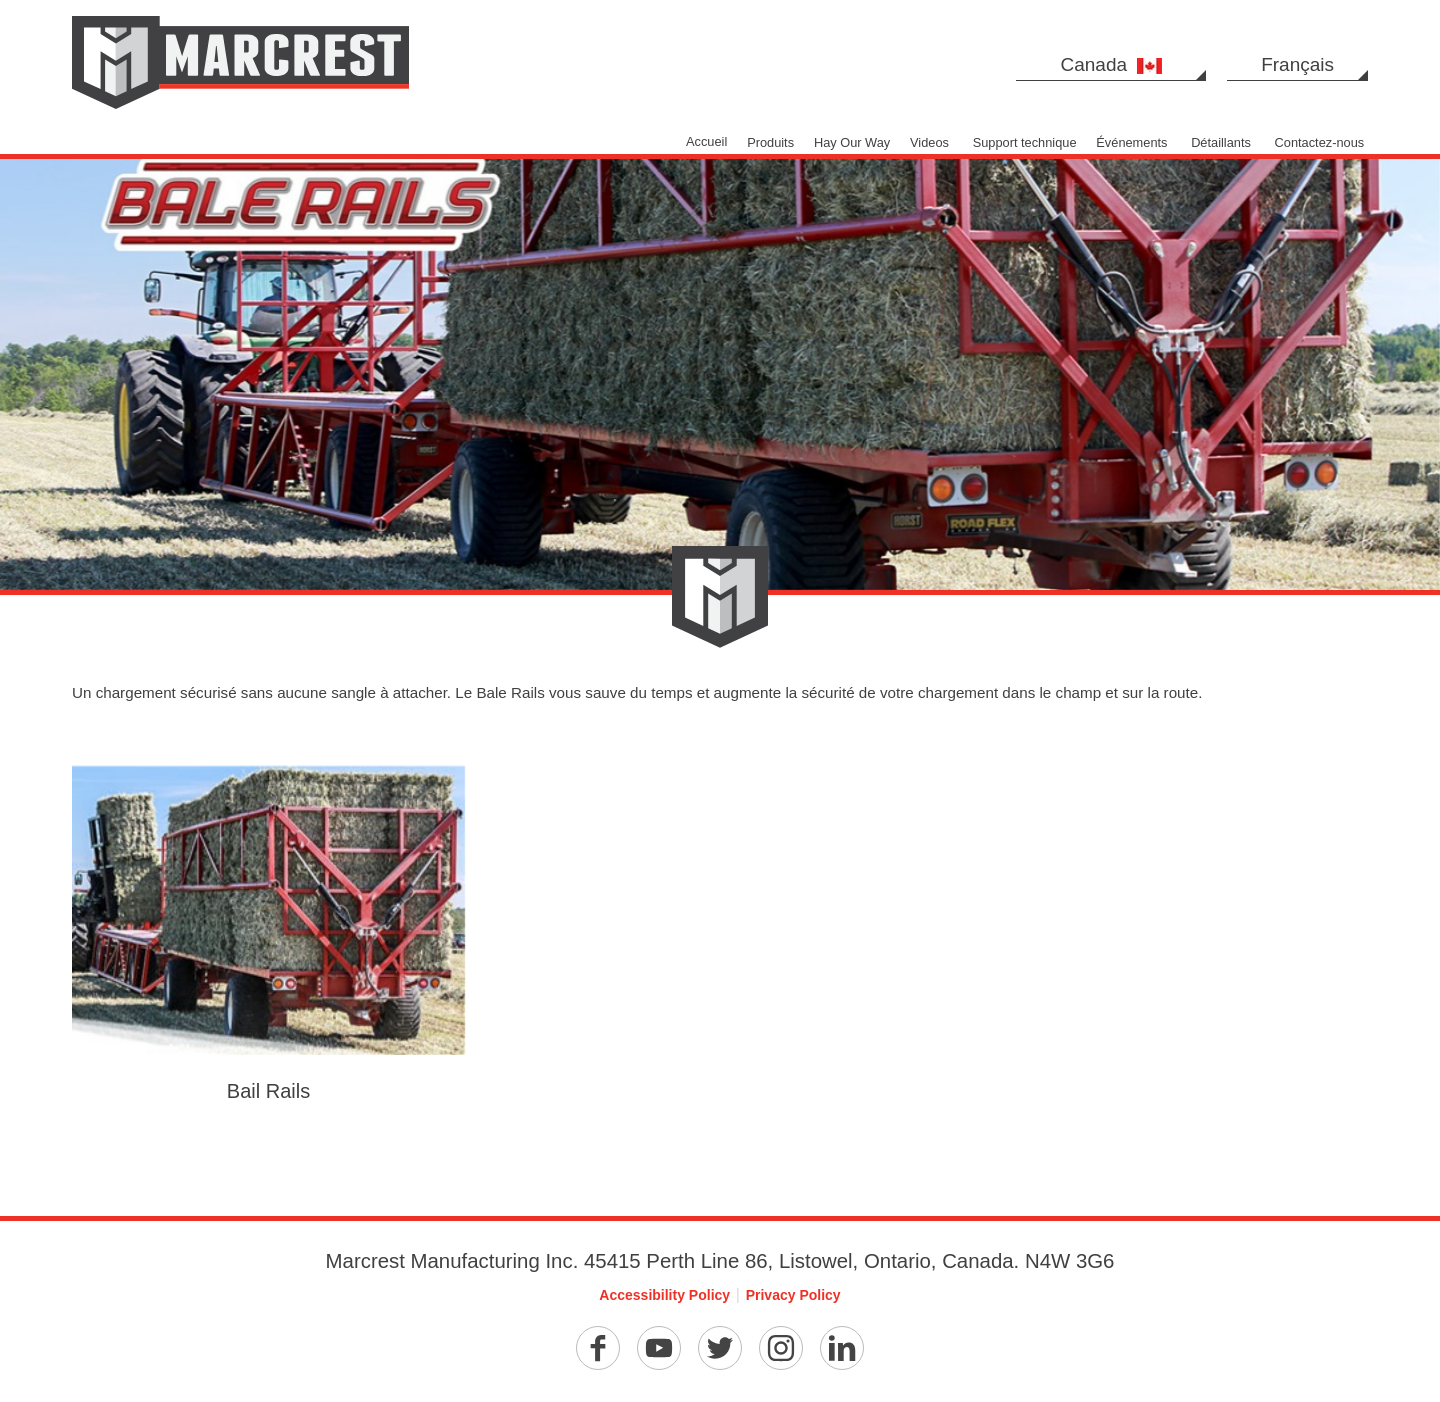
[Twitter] (720, 1348)
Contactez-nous (1320, 142)
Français (1297, 64)
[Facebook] (598, 1348)
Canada (1111, 64)
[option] (720, 295)
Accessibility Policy (664, 1295)
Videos (929, 142)
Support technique (1025, 142)
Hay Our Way (852, 142)
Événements (1131, 142)
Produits (770, 142)
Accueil (706, 141)
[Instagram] (781, 1348)
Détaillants (1221, 142)
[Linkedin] (842, 1348)
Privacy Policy (793, 1295)
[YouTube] (659, 1348)
